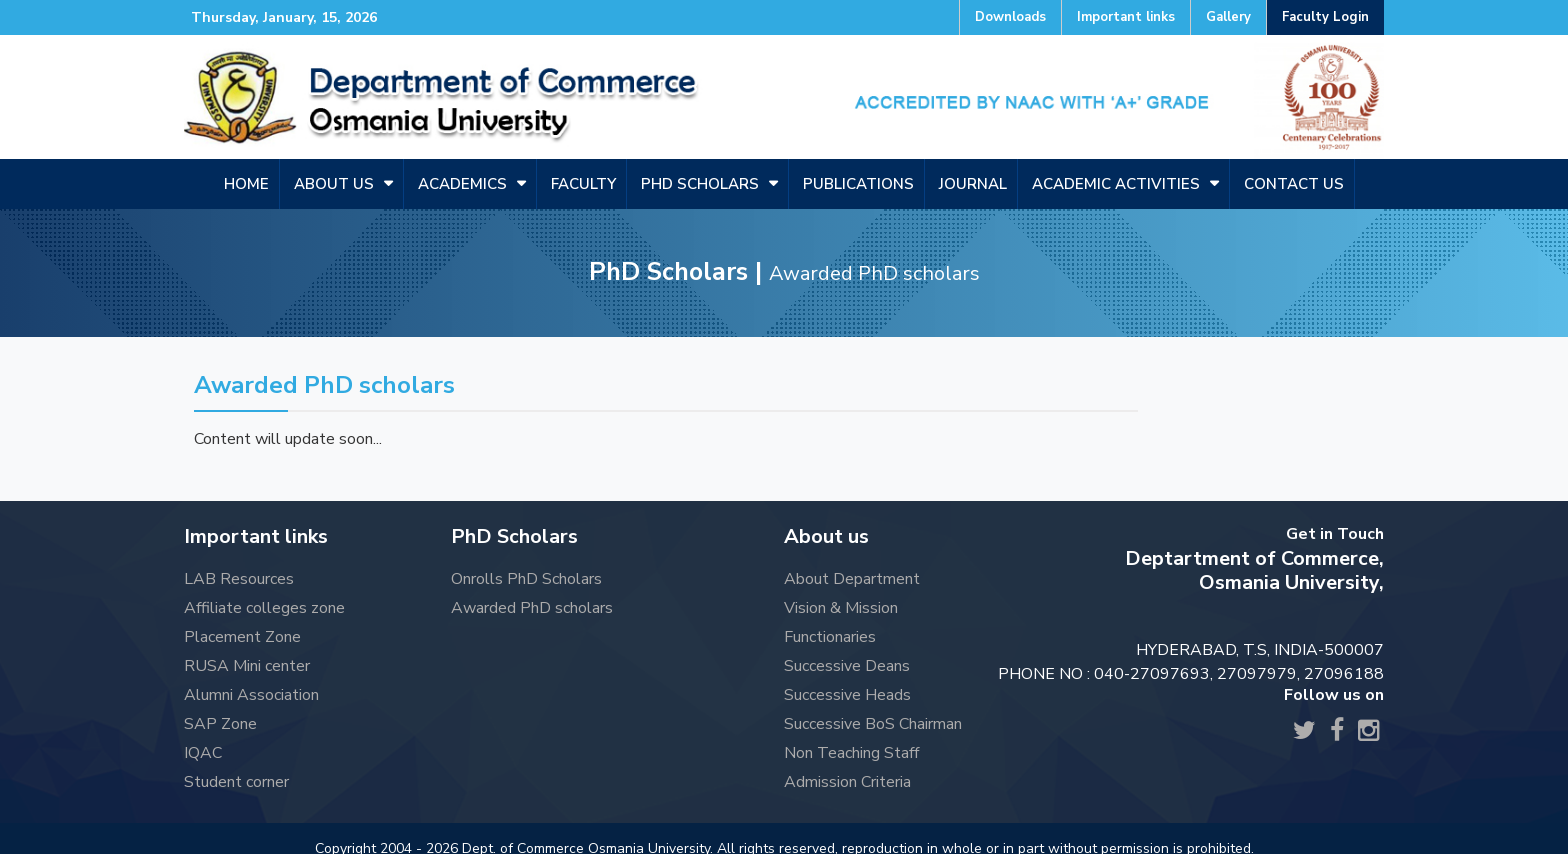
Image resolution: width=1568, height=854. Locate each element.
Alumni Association (251, 695)
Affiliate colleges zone (264, 608)
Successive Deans (847, 666)
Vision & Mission (841, 608)
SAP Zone (220, 724)
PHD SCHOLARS (700, 184)
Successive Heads (847, 695)
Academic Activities (1116, 184)
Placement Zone (242, 637)
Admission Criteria (847, 782)
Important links (1126, 17)
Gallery (1228, 17)
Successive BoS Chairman (873, 724)
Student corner (236, 782)
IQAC (203, 753)
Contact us (1294, 184)
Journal (973, 184)
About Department (852, 579)
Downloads (1010, 17)
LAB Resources (239, 579)
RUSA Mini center (247, 666)
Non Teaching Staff (851, 753)
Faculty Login (1325, 17)
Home (246, 184)
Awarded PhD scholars (532, 608)
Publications (858, 184)
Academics (462, 184)
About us (334, 184)
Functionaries (830, 637)
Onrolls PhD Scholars (526, 579)
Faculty (583, 184)
